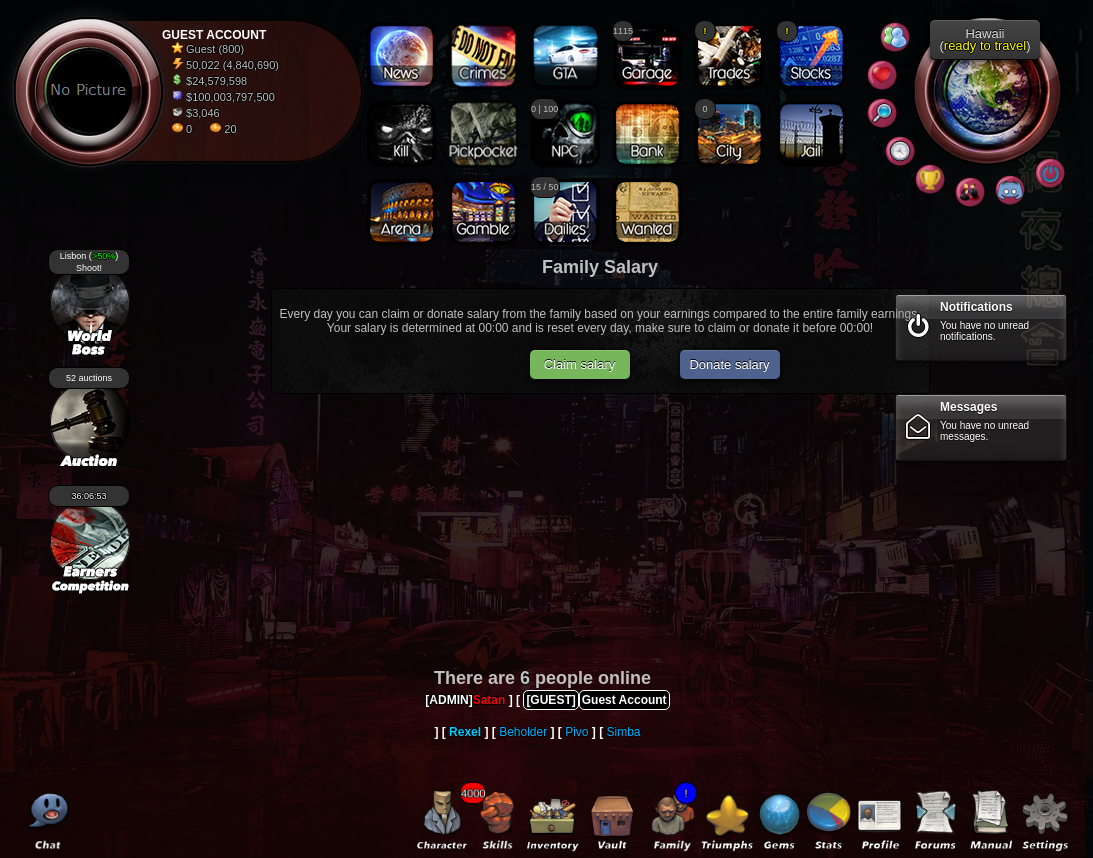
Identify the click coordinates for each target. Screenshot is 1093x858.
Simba (624, 732)
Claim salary (580, 364)
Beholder (523, 732)
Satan (489, 700)
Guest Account (624, 700)
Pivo (576, 732)
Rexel (465, 732)
